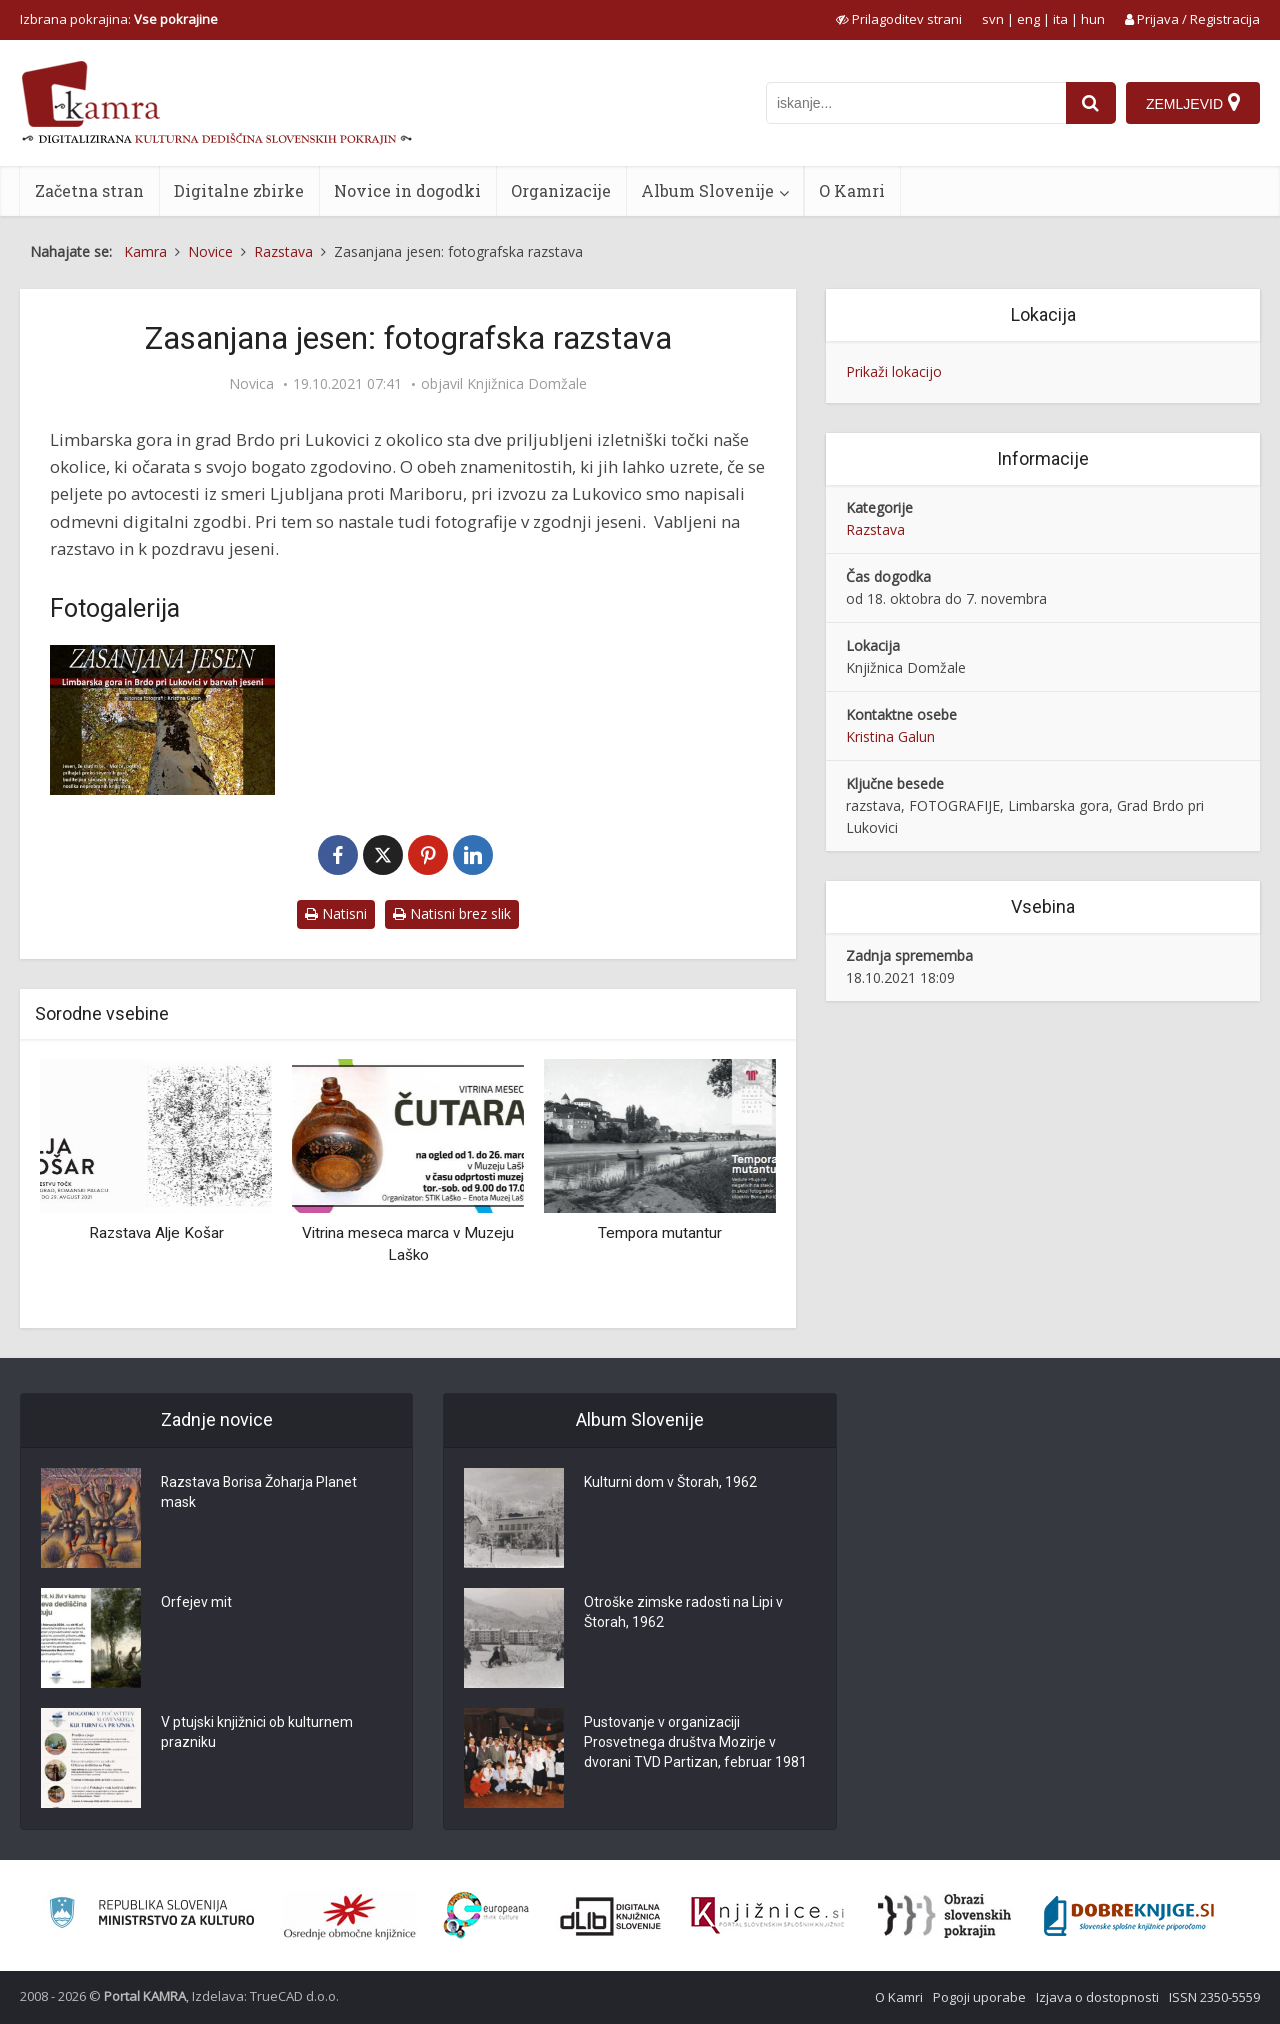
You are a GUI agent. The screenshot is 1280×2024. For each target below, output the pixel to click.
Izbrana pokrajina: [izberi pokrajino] (119, 19)
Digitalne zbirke (239, 190)
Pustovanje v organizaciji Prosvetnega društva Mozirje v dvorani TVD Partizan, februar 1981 (695, 1743)
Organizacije (561, 190)
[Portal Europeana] (486, 1915)
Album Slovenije (707, 190)
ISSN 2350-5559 (1214, 1997)
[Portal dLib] (611, 1916)
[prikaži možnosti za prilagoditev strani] (899, 19)
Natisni (336, 913)
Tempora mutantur (660, 1233)
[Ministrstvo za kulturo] (151, 1915)
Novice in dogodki (407, 190)
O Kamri (852, 190)
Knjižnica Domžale (527, 384)
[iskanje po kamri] (916, 103)
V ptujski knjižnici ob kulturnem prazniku (257, 1733)
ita (1060, 19)
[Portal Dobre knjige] (1129, 1916)
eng (1028, 19)
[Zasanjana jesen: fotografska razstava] (162, 720)
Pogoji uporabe (979, 1997)
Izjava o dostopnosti (1097, 1997)
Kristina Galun (890, 736)
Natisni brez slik (452, 913)
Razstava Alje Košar (156, 1233)
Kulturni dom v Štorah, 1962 (670, 1483)
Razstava (875, 529)
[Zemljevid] (1193, 103)
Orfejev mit (196, 1603)
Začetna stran (89, 190)
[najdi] (1091, 103)
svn (993, 19)
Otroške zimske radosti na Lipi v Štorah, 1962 (683, 1613)
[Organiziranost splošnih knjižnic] (350, 1916)
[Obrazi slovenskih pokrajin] (944, 1916)
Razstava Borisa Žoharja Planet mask (260, 1493)
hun (1093, 19)
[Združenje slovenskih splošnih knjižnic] (767, 1916)
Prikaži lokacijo (894, 371)
